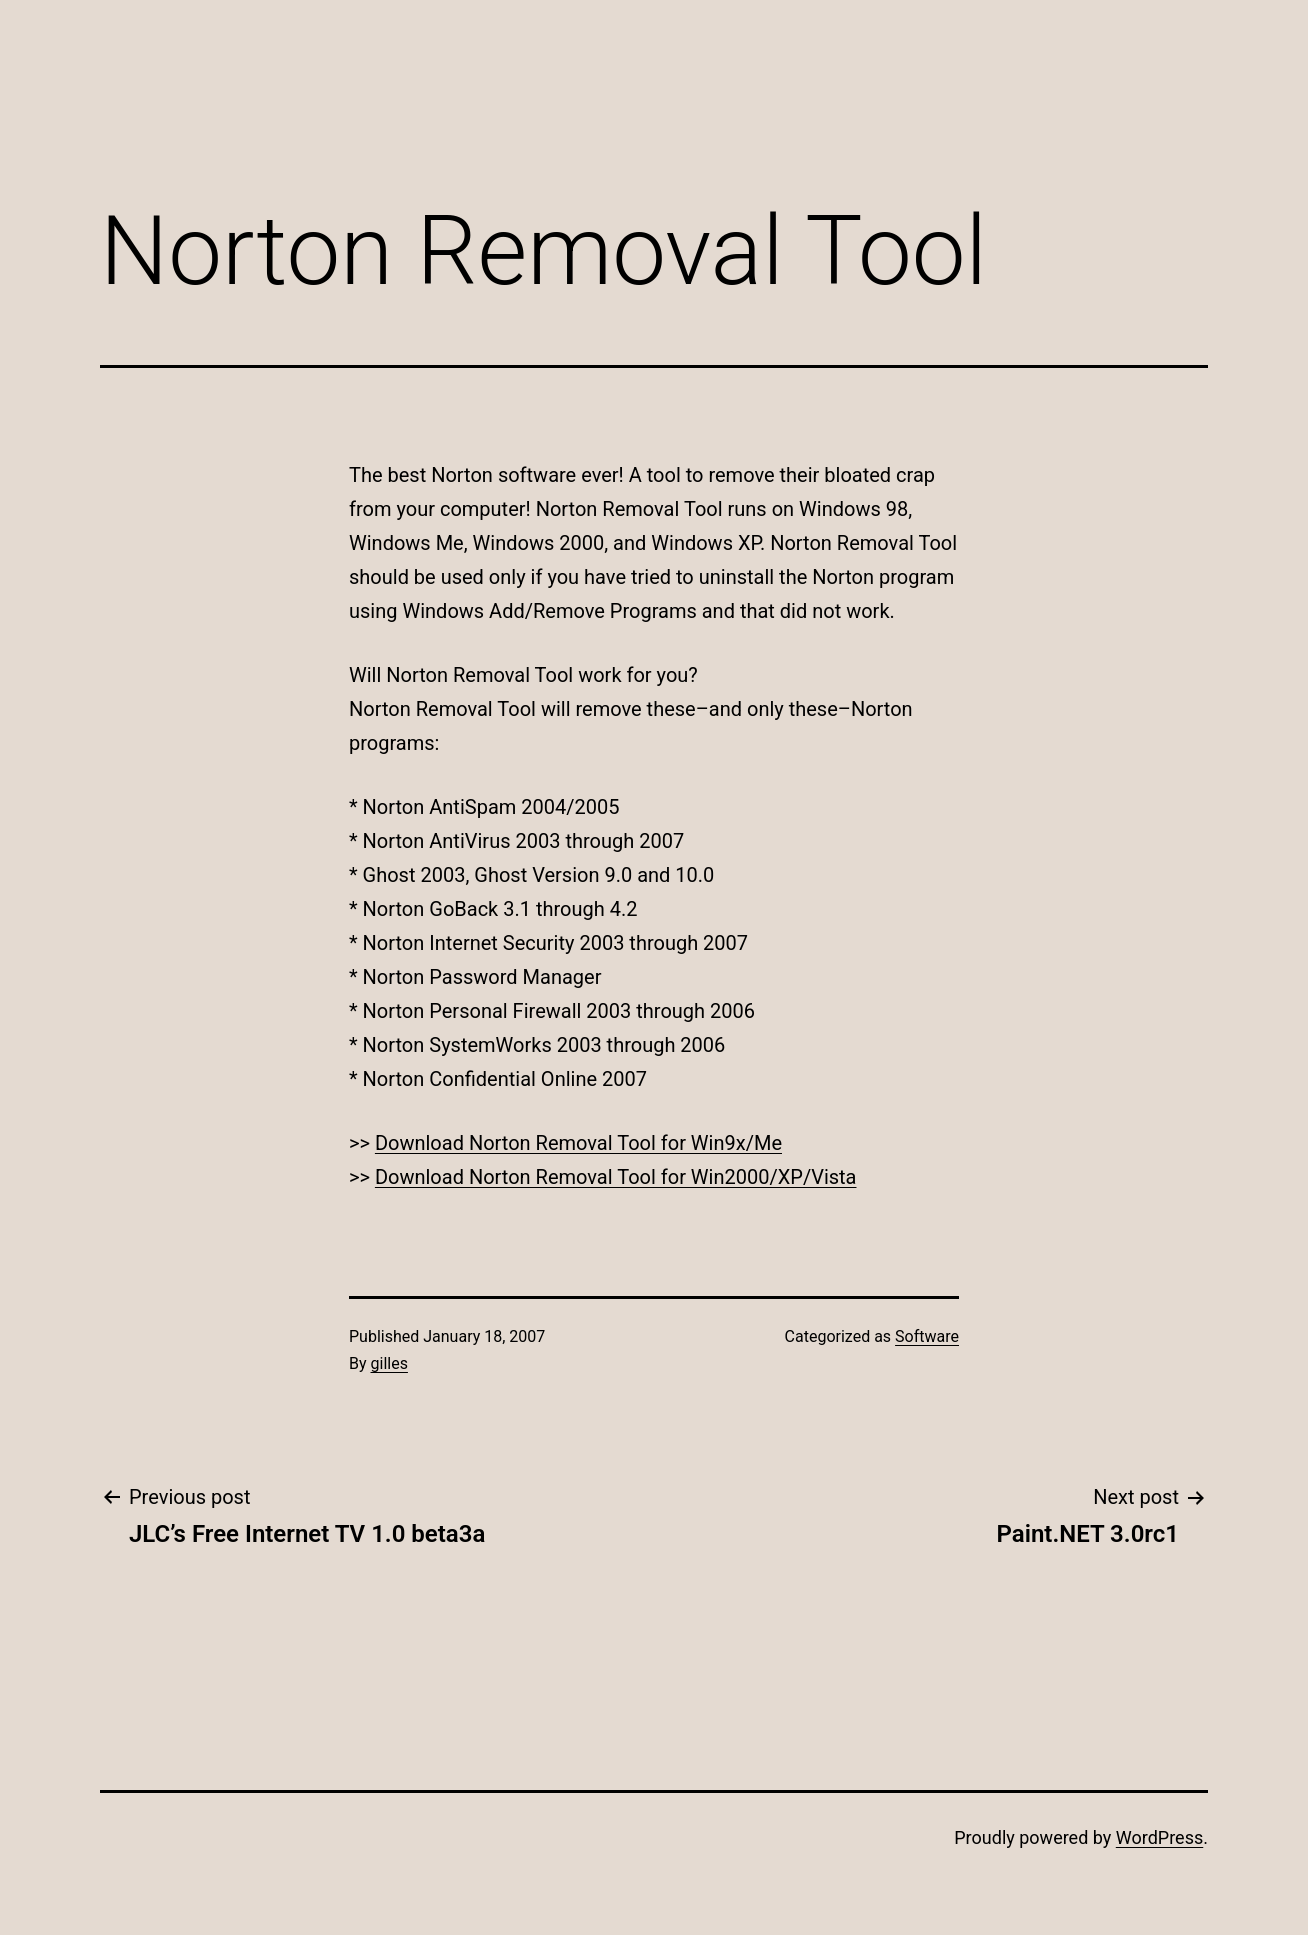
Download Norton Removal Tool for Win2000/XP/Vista (616, 1177)
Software (927, 1336)
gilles (389, 1363)
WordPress (1159, 1837)
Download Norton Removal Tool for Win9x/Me (578, 1143)
